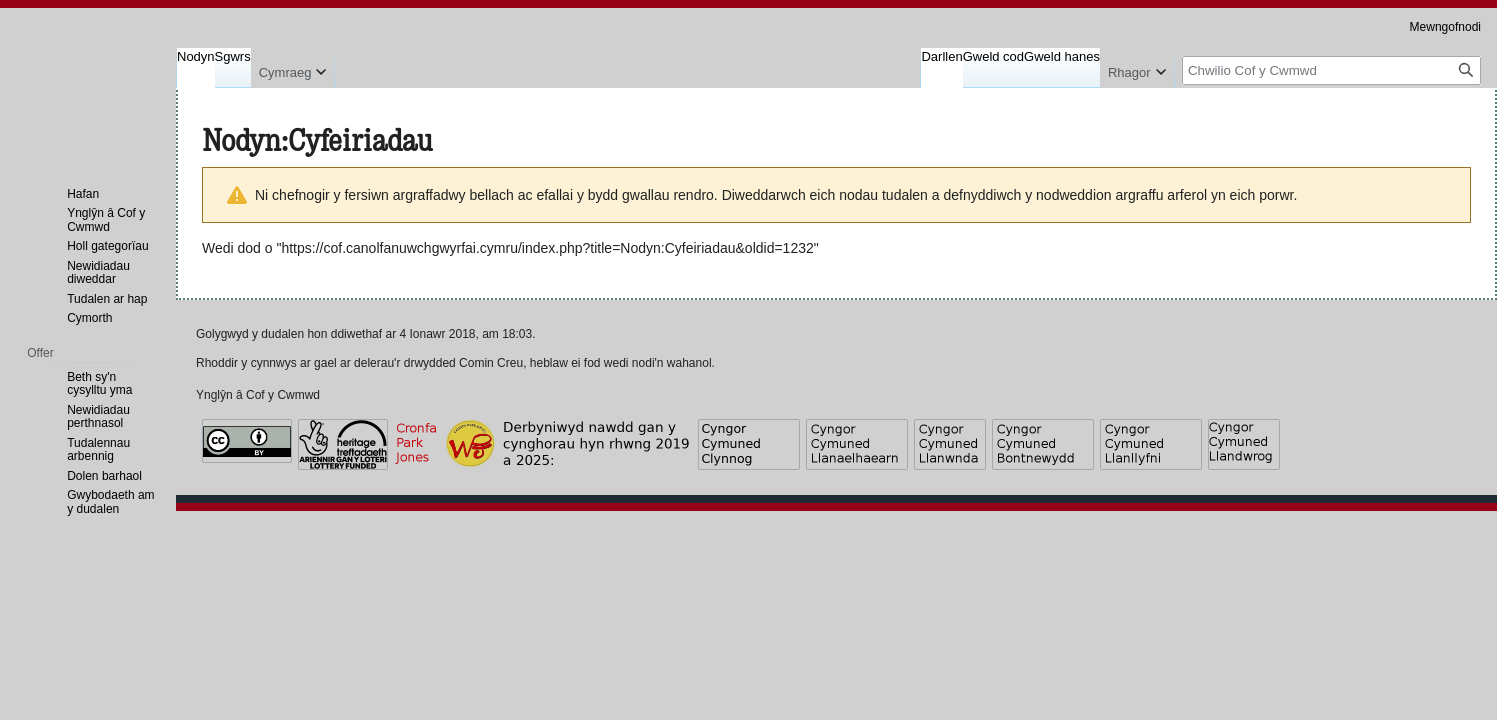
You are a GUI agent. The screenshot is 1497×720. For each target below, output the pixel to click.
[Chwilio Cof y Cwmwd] (1331, 70)
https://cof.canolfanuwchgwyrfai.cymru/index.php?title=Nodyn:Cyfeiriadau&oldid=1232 (547, 248)
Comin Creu (491, 363)
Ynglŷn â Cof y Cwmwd (258, 395)
